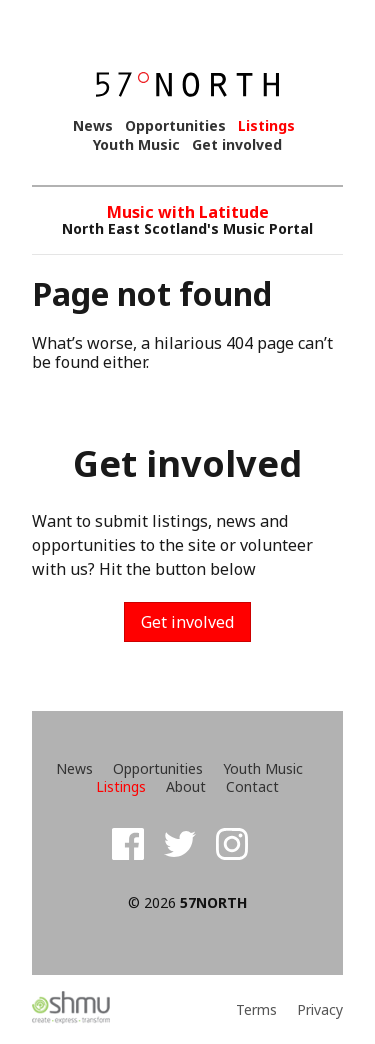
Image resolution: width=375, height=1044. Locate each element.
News (93, 126)
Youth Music (136, 145)
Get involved (237, 145)
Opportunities (175, 126)
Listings (266, 126)
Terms (256, 1010)
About (186, 787)
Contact (252, 787)
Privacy (320, 1010)
